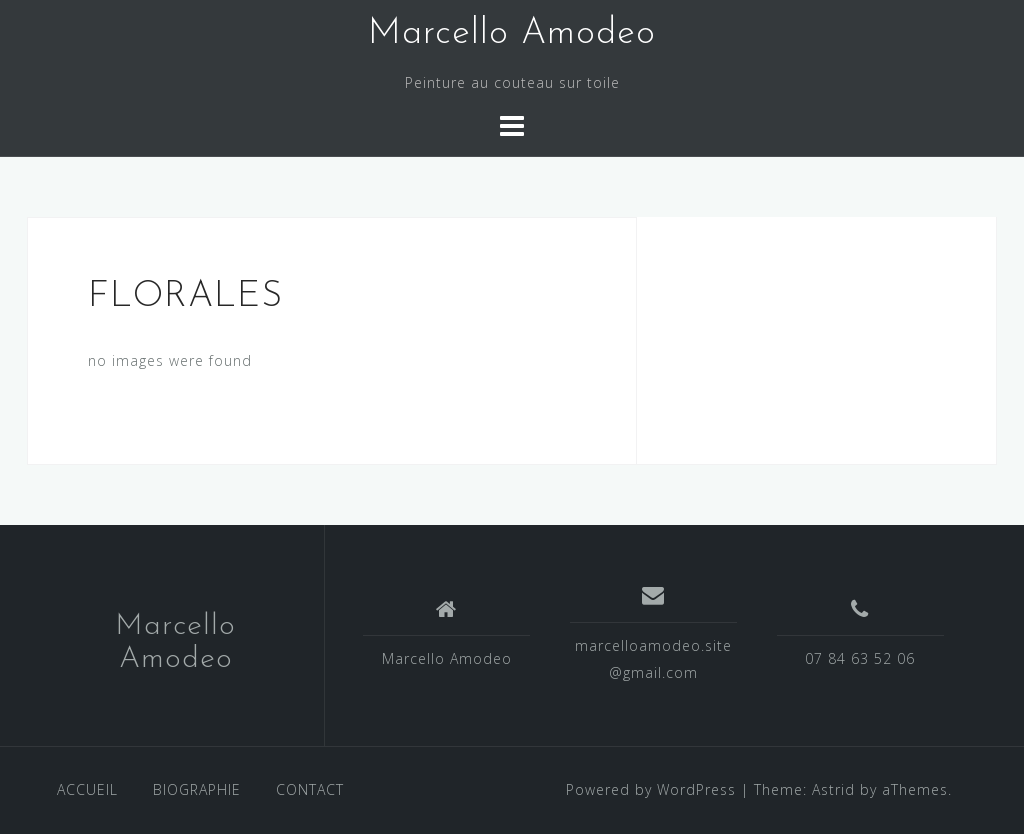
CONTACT (310, 789)
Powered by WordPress (651, 789)
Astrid (833, 789)
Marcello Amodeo (512, 34)
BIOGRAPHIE (197, 789)
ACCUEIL (87, 789)
